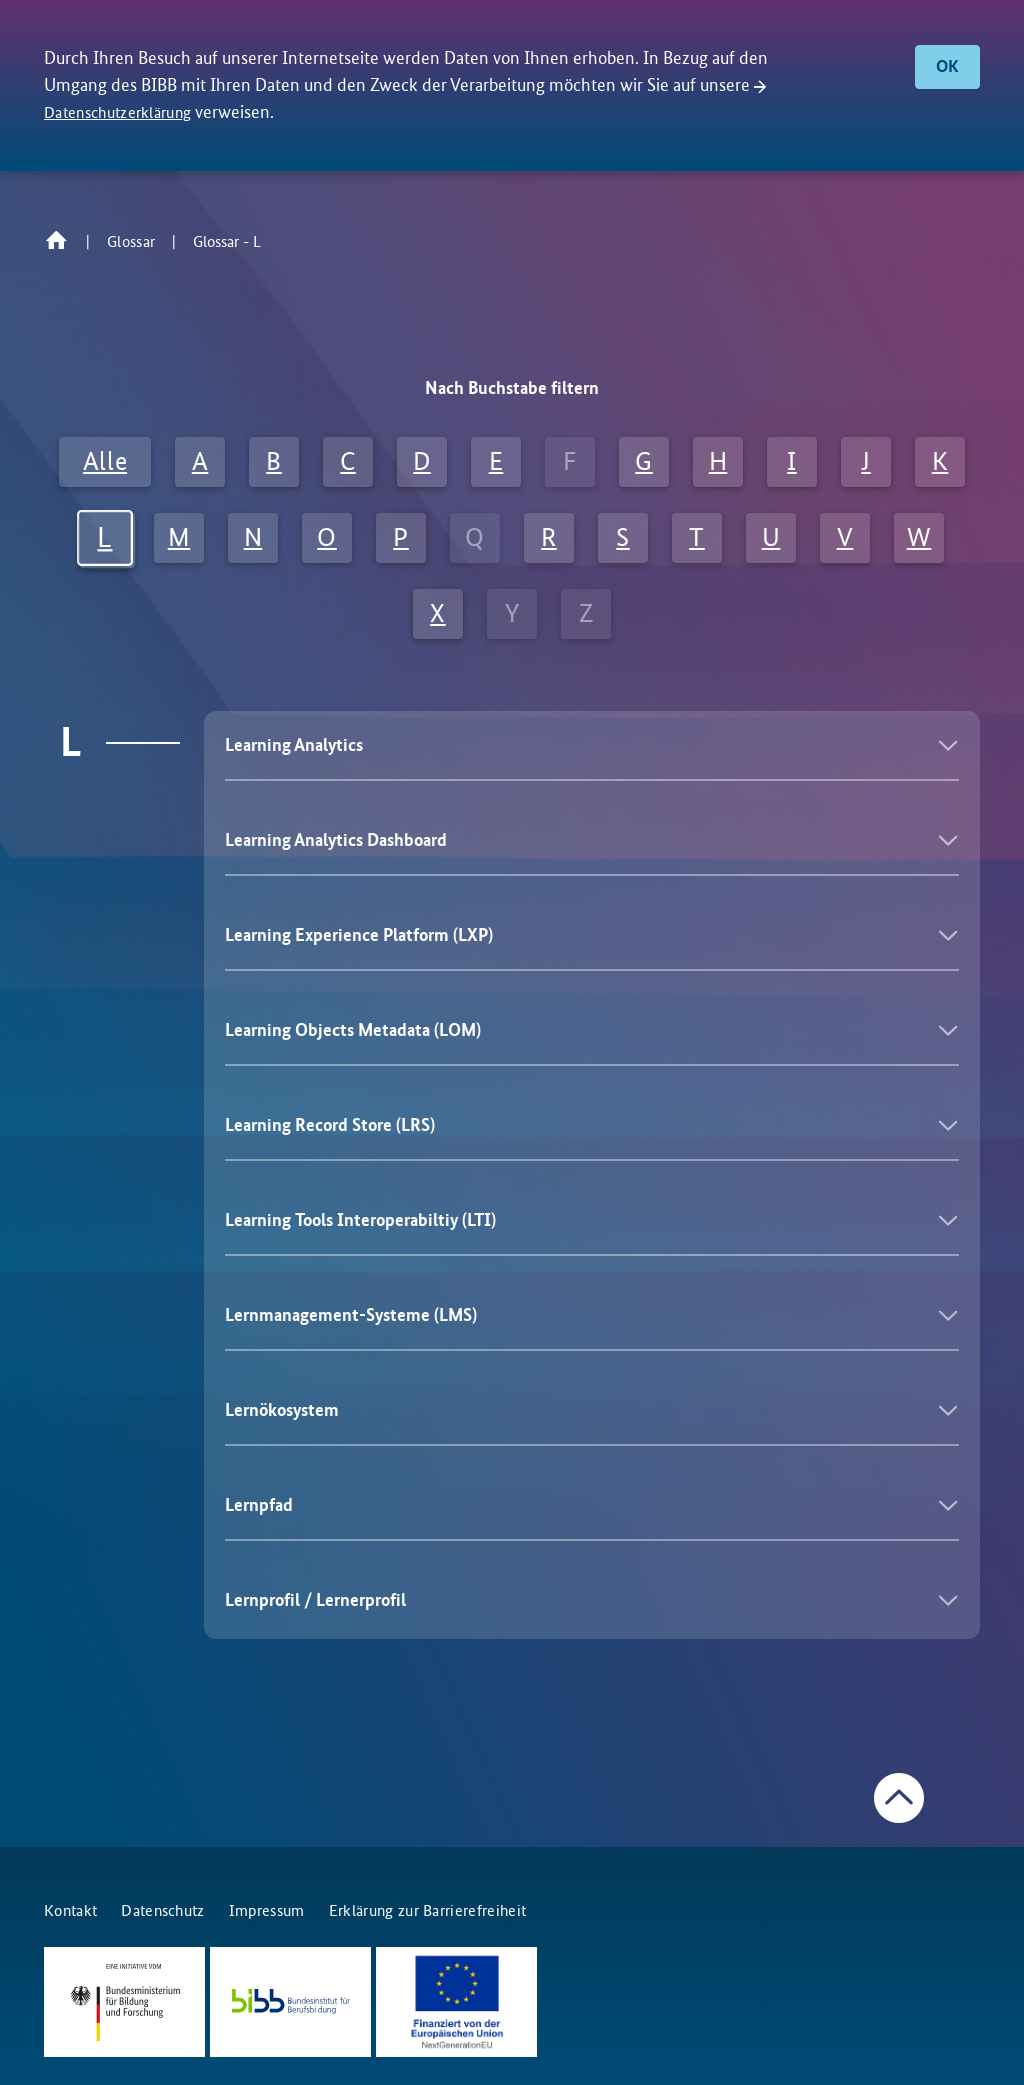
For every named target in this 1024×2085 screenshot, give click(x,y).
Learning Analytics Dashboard (336, 840)
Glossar (131, 241)
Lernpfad (259, 1505)
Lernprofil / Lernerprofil (315, 1600)
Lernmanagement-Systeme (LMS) (351, 1315)
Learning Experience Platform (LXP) (359, 935)
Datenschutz (163, 1910)
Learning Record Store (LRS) (330, 1125)
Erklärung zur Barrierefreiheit (428, 1910)
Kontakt (70, 1910)
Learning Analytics (294, 745)
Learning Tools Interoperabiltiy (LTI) (360, 1220)
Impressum (267, 1910)
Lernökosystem (282, 1410)
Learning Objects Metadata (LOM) (353, 1030)
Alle (105, 461)
